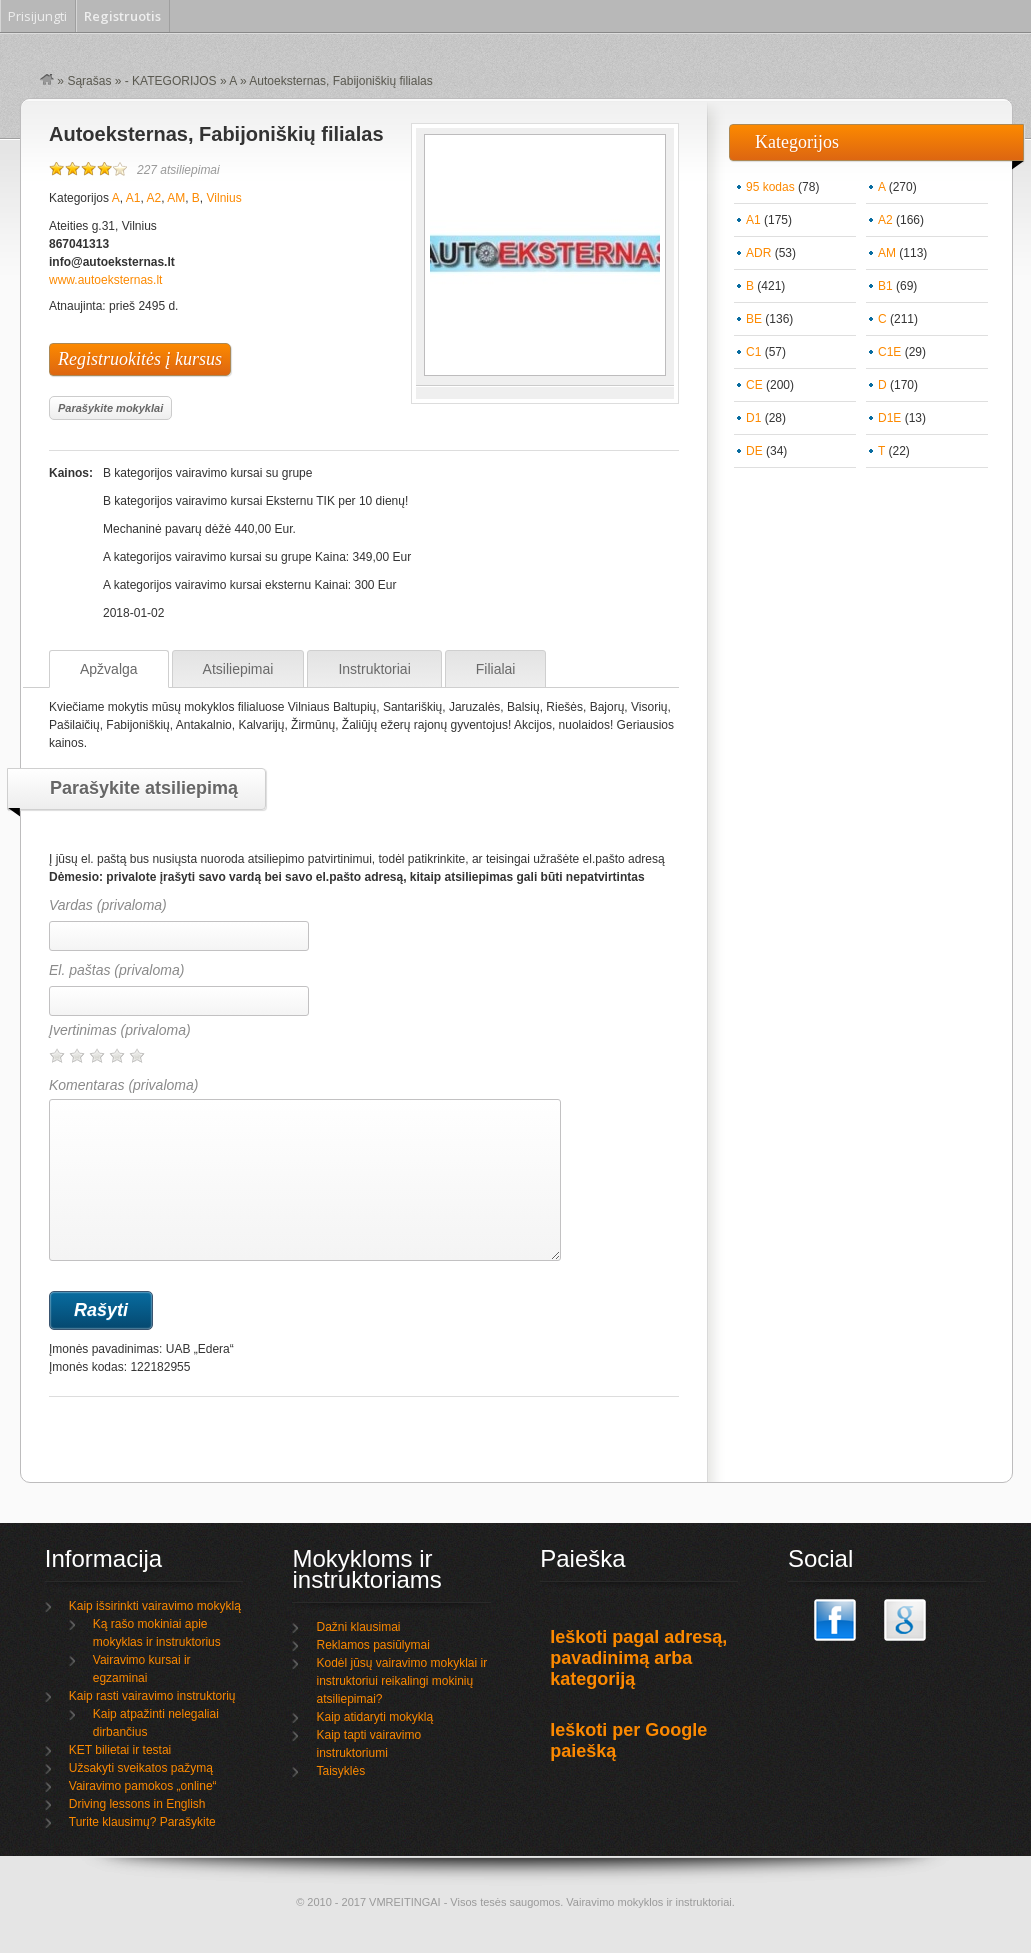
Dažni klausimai (358, 1627)
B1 (885, 286)
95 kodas (770, 187)
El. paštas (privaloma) (116, 970)
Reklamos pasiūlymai (372, 1645)
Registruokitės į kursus (140, 359)
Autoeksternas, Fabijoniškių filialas (216, 134)
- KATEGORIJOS (171, 81)
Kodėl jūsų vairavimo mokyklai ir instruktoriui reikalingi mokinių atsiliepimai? (401, 1681)
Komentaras (305, 1169)
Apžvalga (109, 669)
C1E (889, 352)
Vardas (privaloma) (108, 905)
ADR (758, 253)
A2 (153, 198)
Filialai (496, 669)
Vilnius (224, 198)
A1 (133, 198)
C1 (753, 352)
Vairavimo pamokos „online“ (143, 1786)
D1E (889, 418)
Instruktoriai (374, 669)
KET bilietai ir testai (120, 1750)
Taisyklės (340, 1771)
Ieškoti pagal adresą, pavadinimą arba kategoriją (638, 1658)
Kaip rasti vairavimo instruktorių (152, 1696)
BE (754, 319)
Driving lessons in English (137, 1804)
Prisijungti (37, 16)
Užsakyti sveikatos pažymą (141, 1768)
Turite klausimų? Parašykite (142, 1822)
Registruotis (122, 16)
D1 (753, 418)
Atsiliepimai (238, 669)
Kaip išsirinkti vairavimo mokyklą (155, 1606)
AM (176, 198)
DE (754, 451)
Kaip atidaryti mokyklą (374, 1717)
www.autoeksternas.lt (105, 280)
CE (754, 385)
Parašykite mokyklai (110, 408)
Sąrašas (89, 81)
